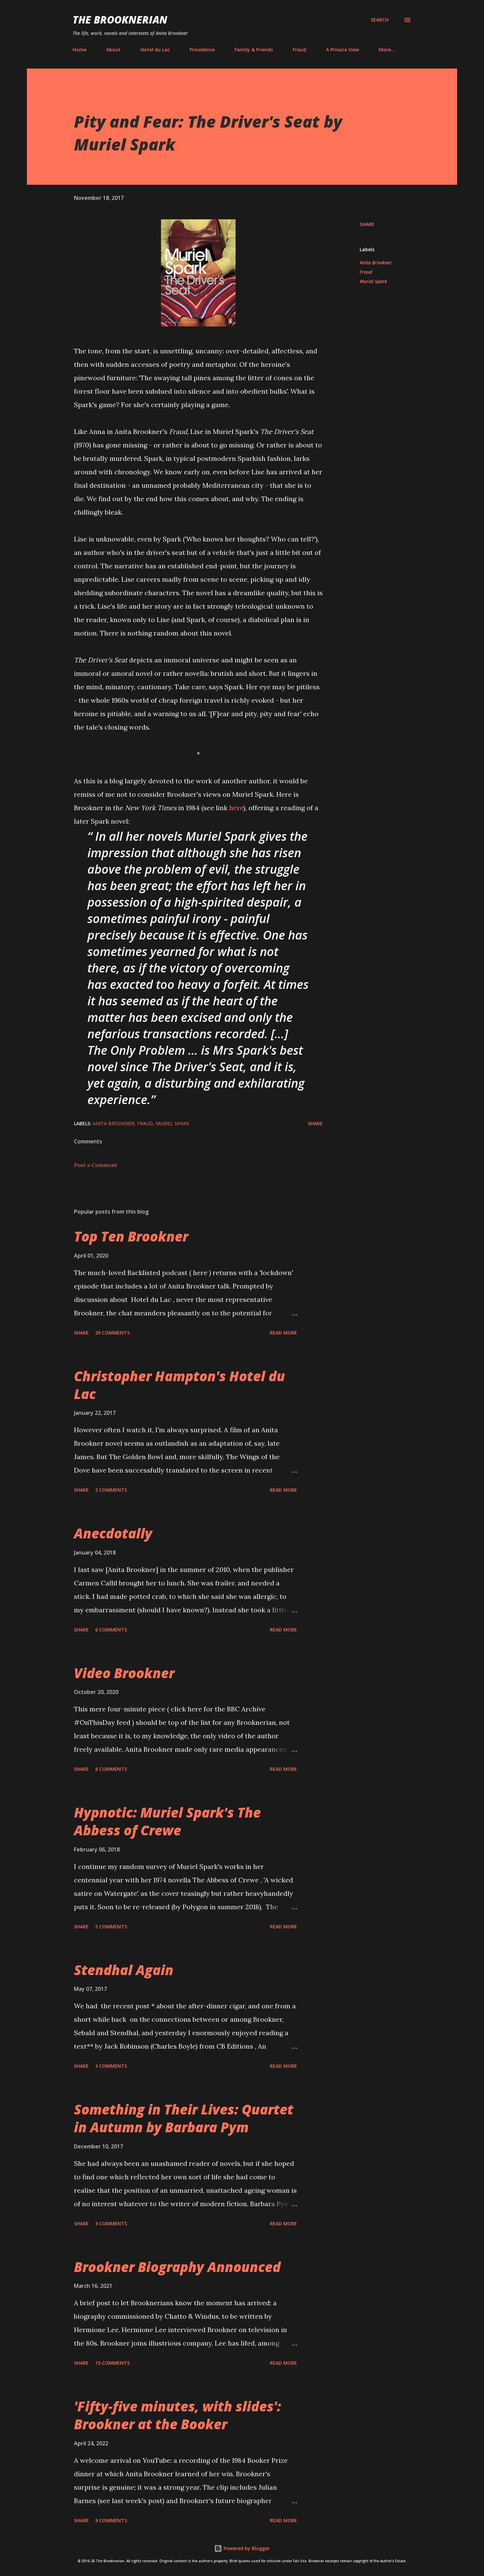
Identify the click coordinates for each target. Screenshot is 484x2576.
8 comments (111, 1769)
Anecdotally (113, 1533)
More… (387, 49)
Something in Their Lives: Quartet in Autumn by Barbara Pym (183, 2118)
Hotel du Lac (155, 49)
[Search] (380, 20)
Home (79, 49)
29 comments (112, 1332)
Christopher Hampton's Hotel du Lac (179, 1385)
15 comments (112, 2363)
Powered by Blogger (242, 2548)
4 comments (111, 2066)
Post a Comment (95, 1165)
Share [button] (367, 224)
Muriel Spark (373, 281)
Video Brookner (124, 1673)
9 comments (111, 2520)
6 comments (111, 1629)
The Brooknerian (120, 20)
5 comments (111, 1926)
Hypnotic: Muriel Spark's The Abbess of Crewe (167, 1821)
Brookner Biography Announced (177, 2267)
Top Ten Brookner (131, 1236)
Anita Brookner (376, 262)
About (113, 49)
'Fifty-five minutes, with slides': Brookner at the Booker (177, 2415)
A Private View (342, 49)
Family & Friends (254, 49)
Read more (283, 1332)
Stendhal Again (123, 1970)
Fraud (299, 49)
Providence (202, 49)
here (236, 807)
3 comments (111, 1490)
